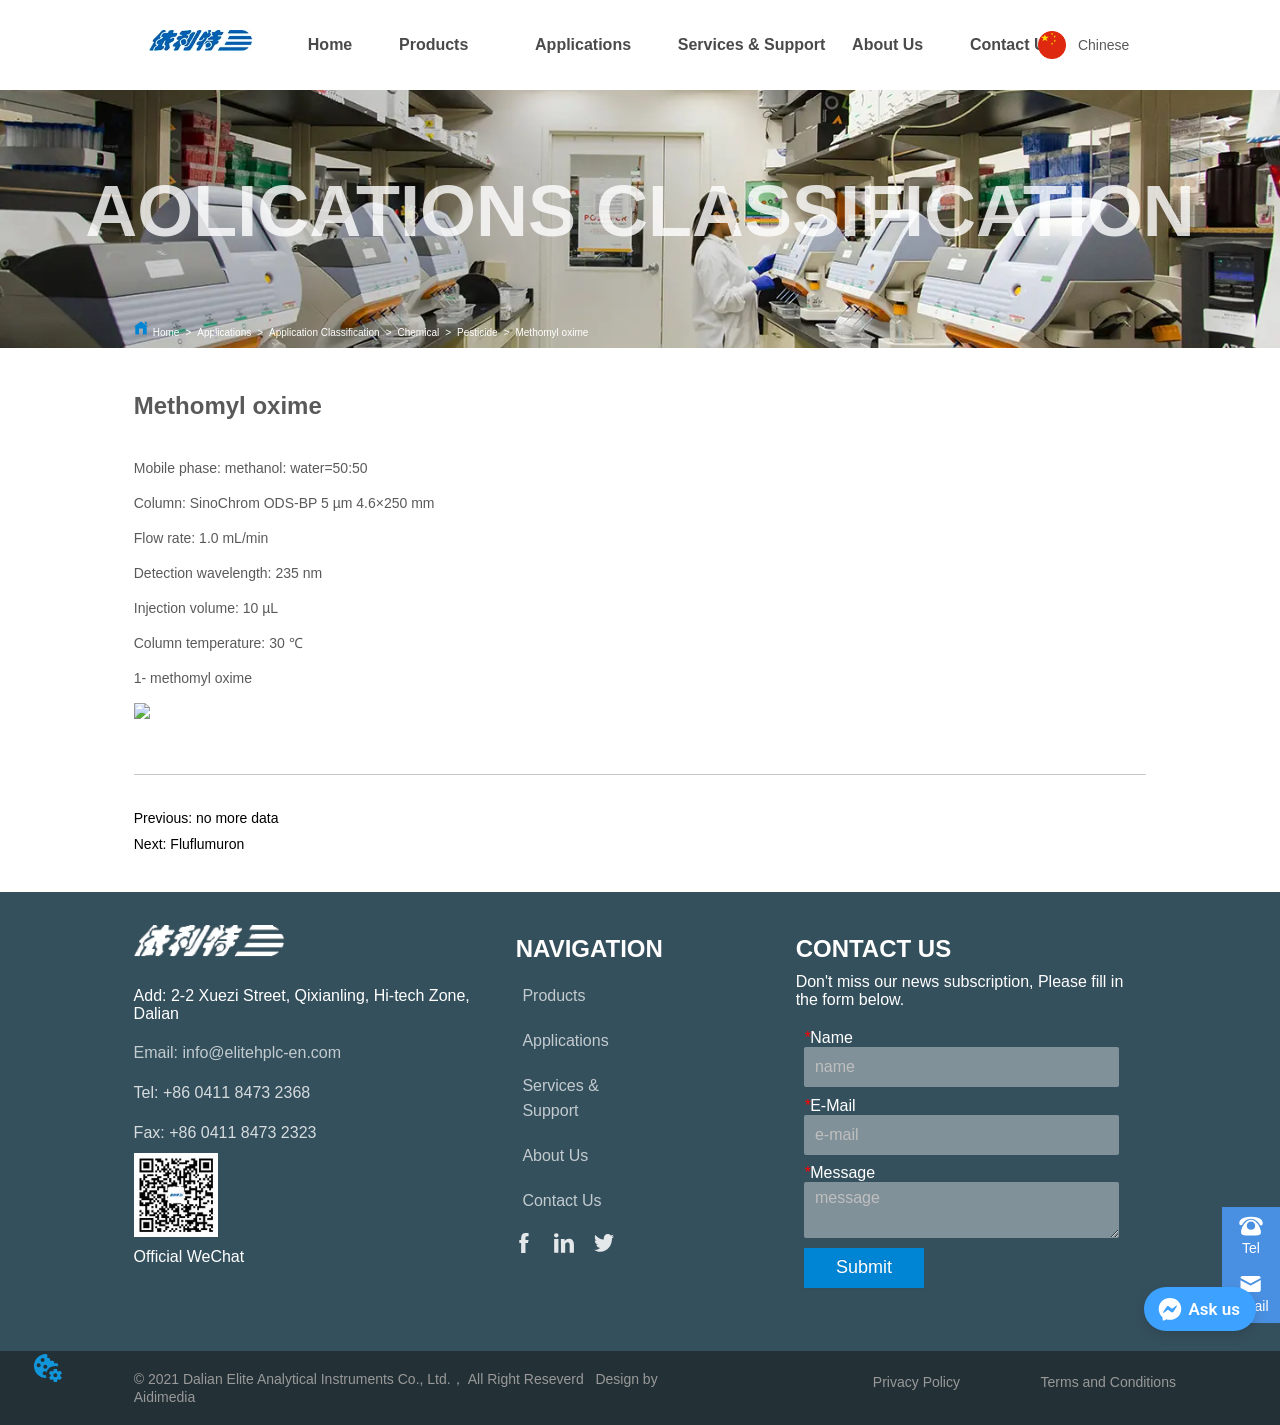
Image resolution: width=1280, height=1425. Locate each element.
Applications (224, 332)
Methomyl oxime (551, 332)
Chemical (419, 332)
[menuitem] (433, 45)
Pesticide (477, 332)
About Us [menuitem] (887, 44)
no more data (237, 818)
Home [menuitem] (330, 44)
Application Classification (324, 332)
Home (166, 332)
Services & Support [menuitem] (752, 44)
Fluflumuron (207, 844)
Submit (864, 1267)
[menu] (639, 45)
